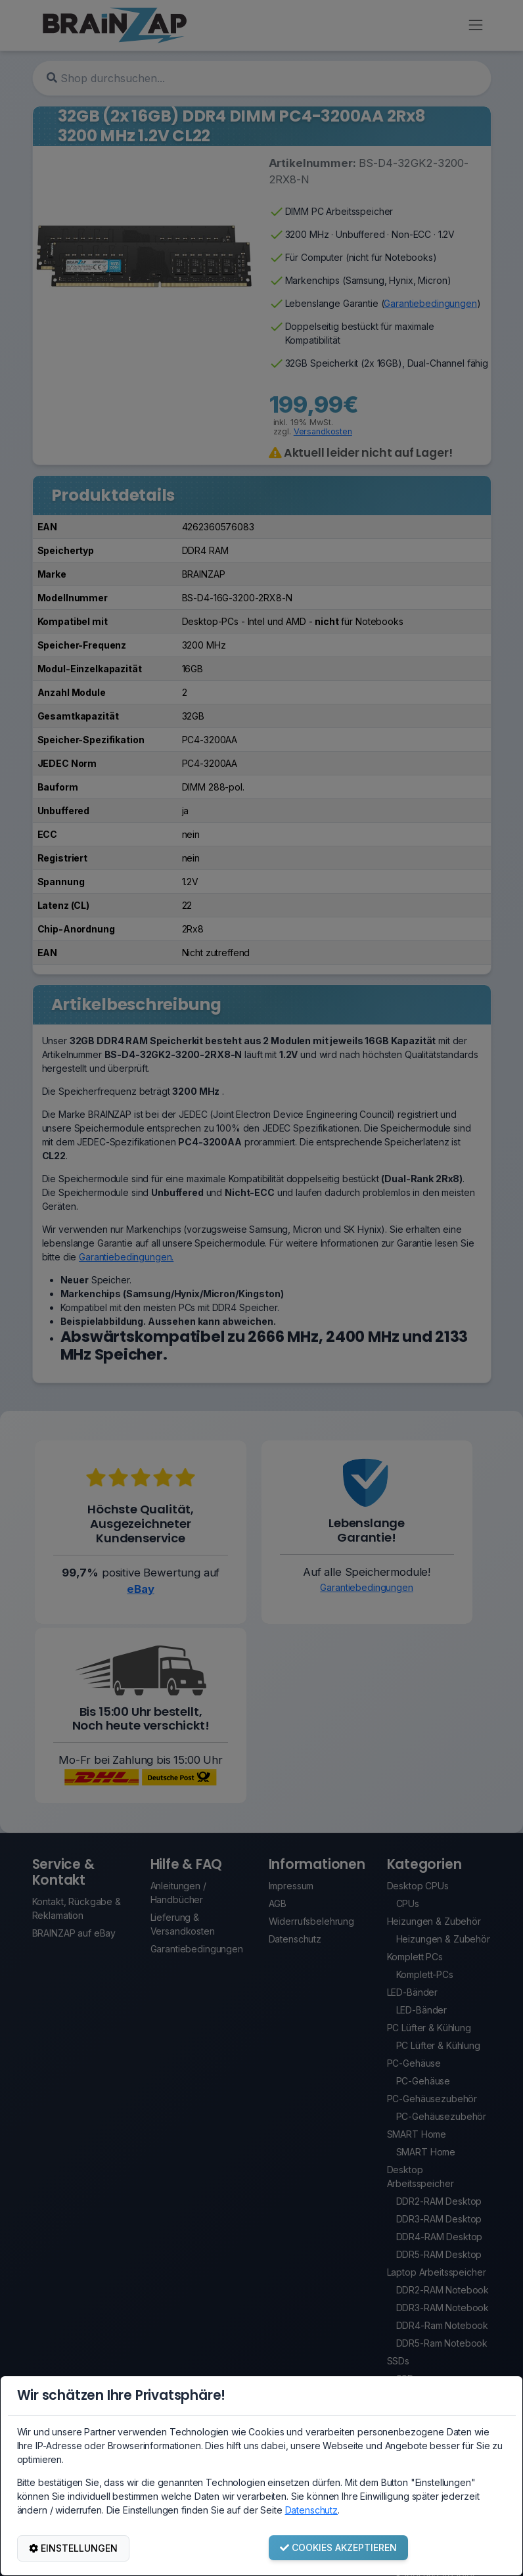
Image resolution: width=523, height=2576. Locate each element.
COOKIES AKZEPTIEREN (338, 2547)
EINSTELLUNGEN (73, 2548)
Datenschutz (311, 2510)
